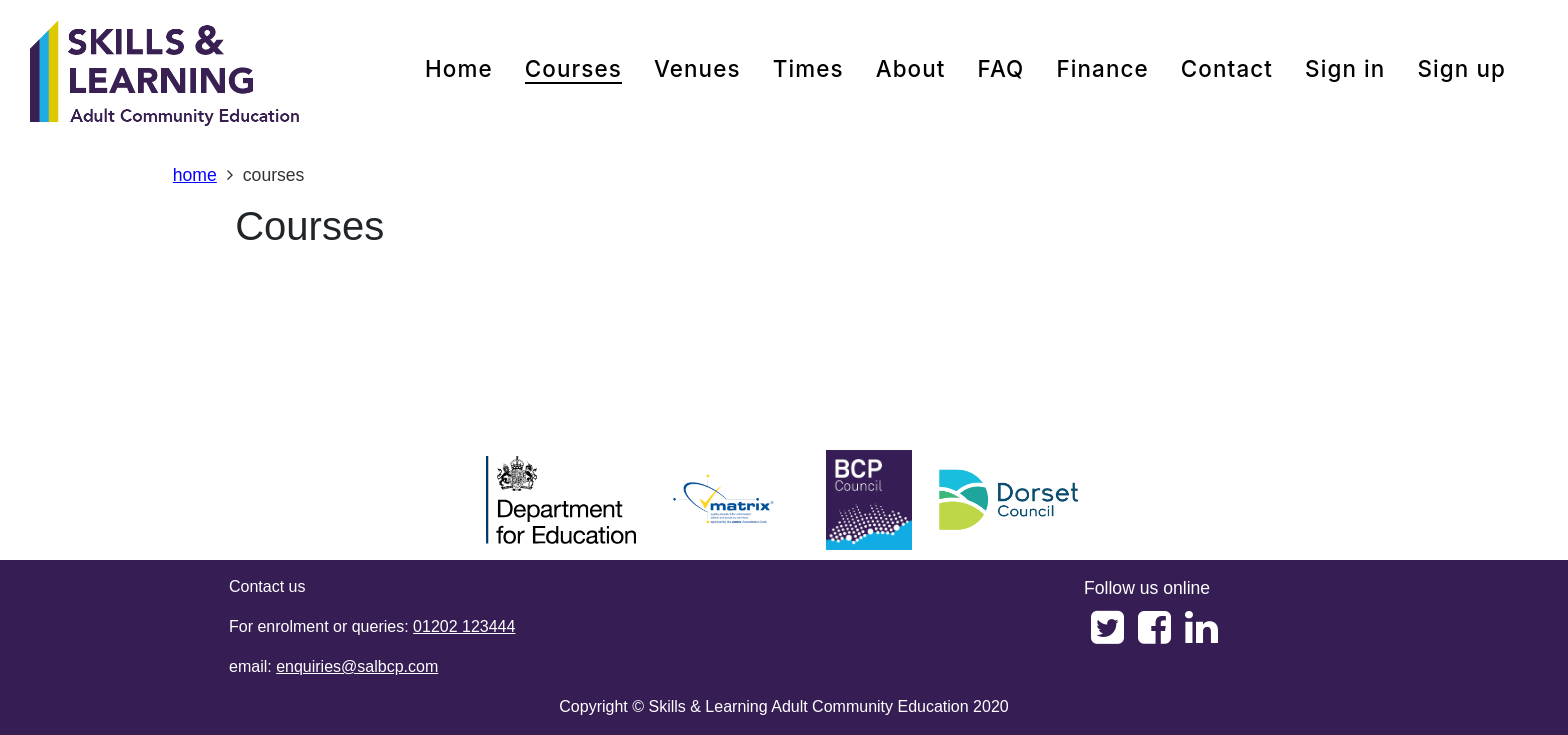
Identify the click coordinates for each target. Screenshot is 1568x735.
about (911, 68)
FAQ (1001, 68)
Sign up (1461, 68)
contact (1227, 68)
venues (697, 68)
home (459, 68)
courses (573, 68)
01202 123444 (464, 626)
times (808, 68)
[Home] (165, 75)
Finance (1102, 68)
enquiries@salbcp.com (357, 666)
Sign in (1345, 68)
